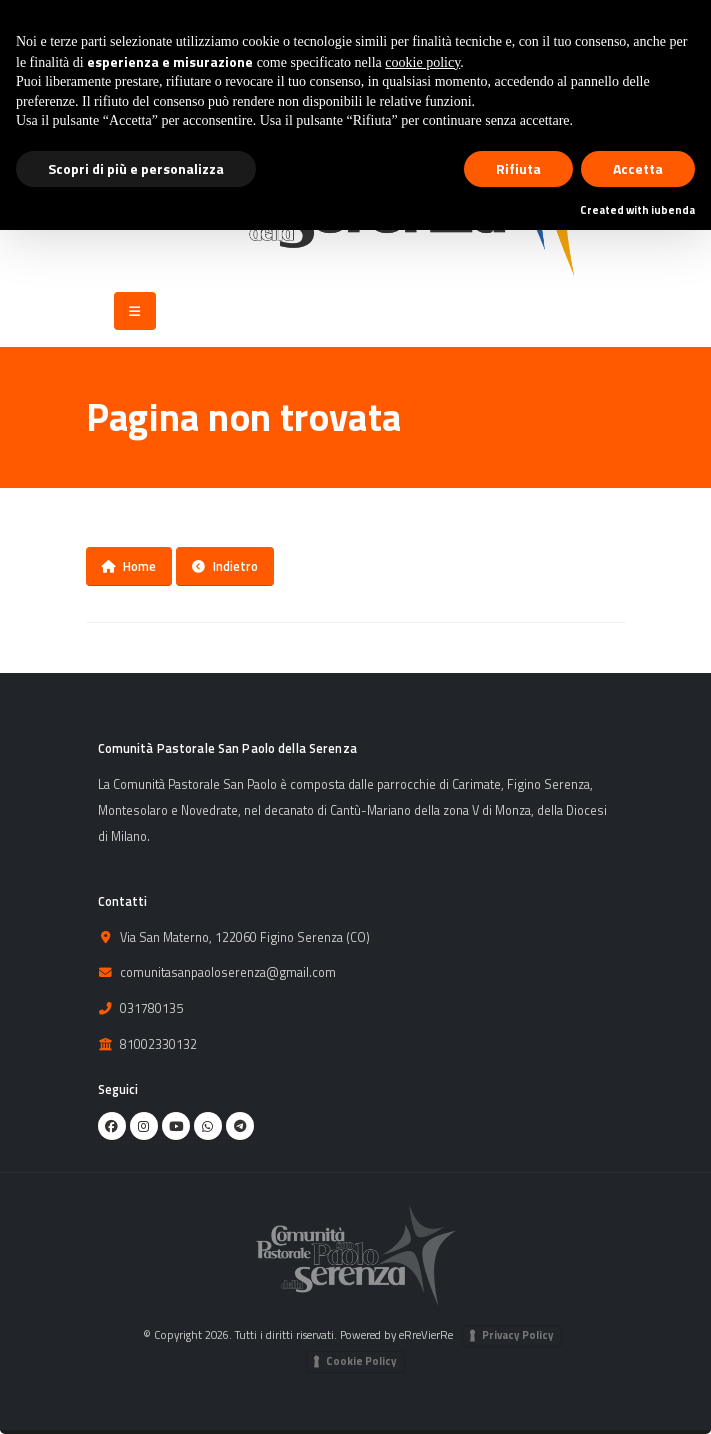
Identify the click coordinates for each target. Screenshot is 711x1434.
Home (128, 566)
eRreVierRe (426, 1334)
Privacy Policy (518, 1335)
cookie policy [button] (422, 62)
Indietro (225, 566)
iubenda (673, 210)
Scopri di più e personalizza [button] (136, 168)
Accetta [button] (638, 168)
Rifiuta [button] (518, 168)
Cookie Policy (361, 1361)
